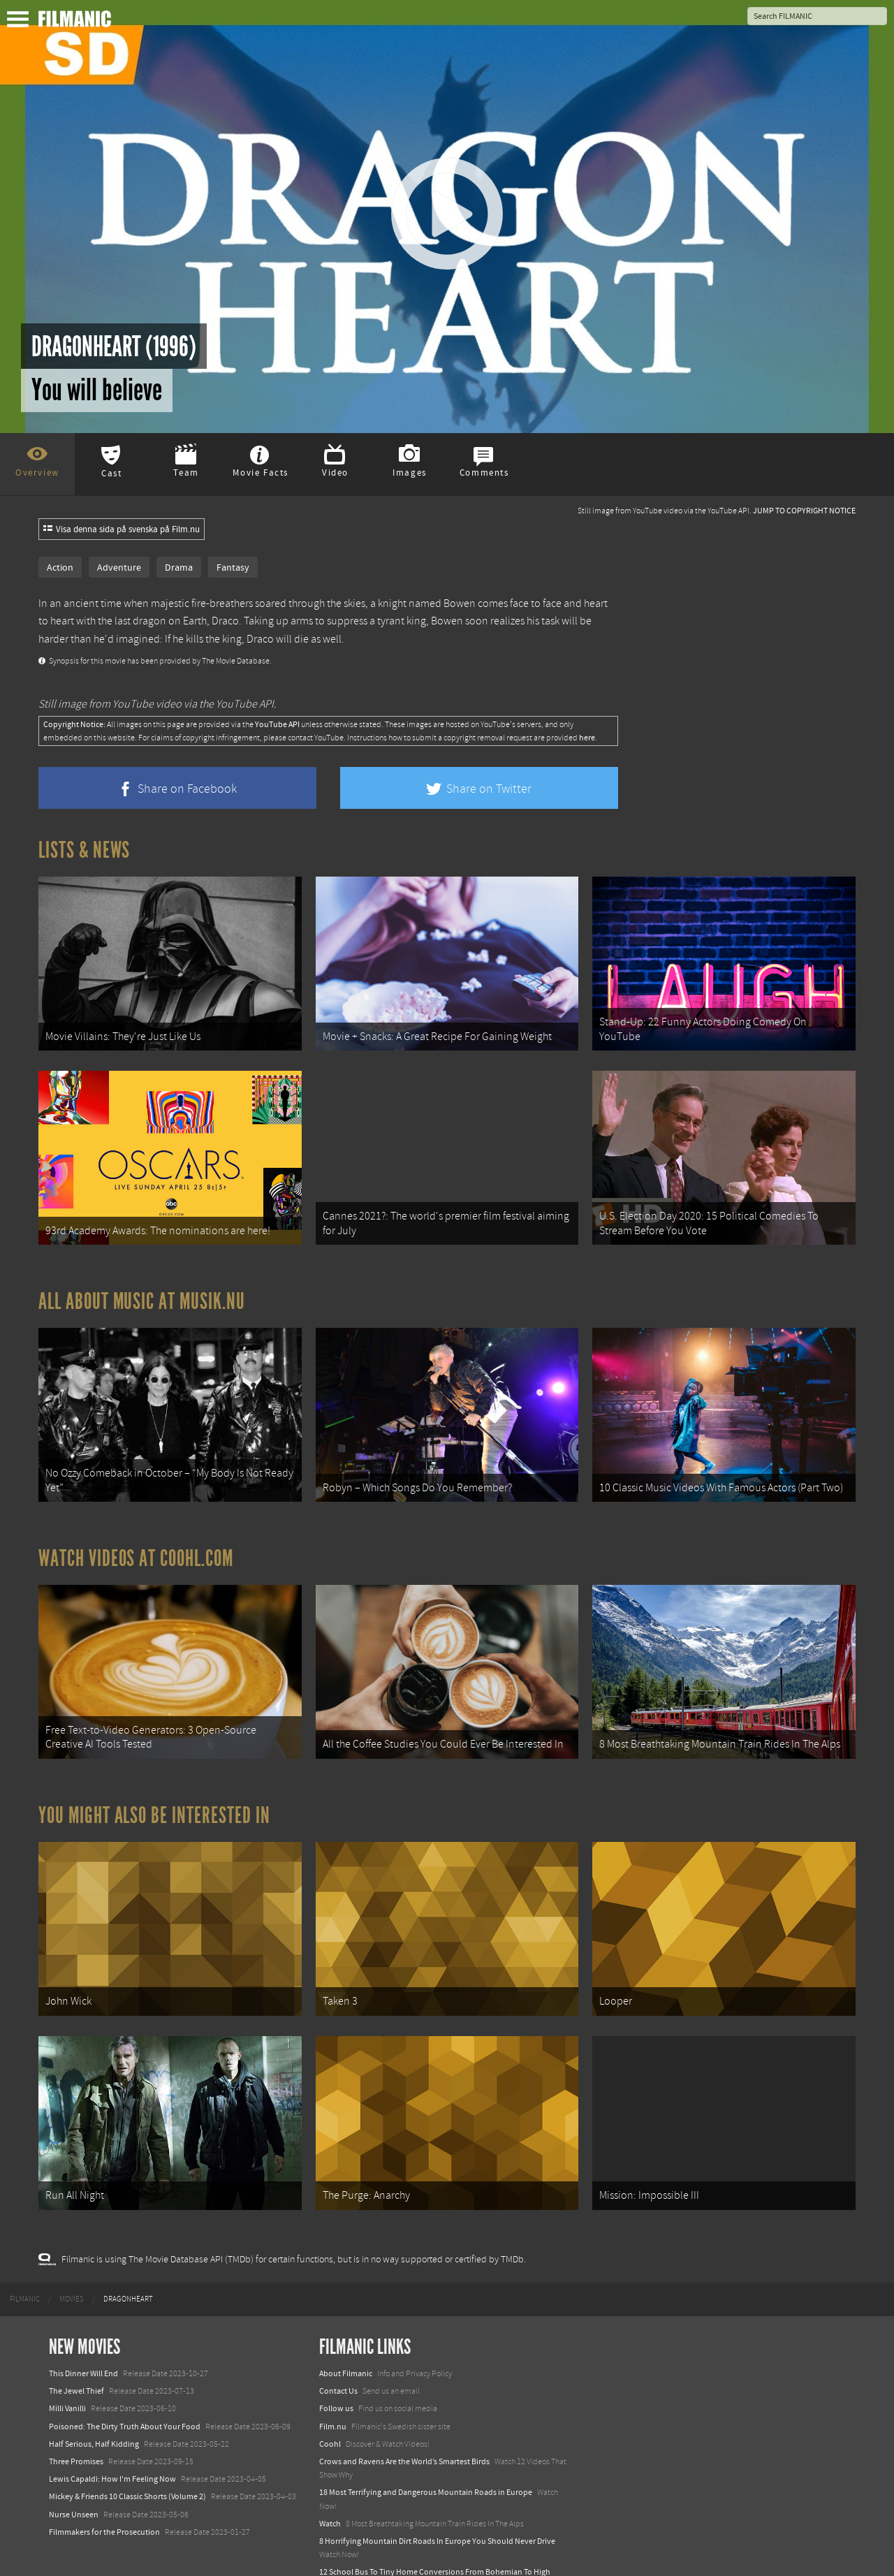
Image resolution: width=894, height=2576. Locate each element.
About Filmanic (345, 2321)
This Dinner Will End (83, 2321)
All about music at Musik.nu (141, 1284)
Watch (330, 2471)
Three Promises (76, 2409)
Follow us (336, 2357)
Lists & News (84, 850)
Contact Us (338, 2338)
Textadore (336, 2551)
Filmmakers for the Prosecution (104, 2479)
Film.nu (332, 2374)
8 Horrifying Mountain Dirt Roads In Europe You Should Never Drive (437, 2489)
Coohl (330, 2391)
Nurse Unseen (73, 2462)
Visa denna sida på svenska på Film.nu (121, 529)
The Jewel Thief (76, 2338)
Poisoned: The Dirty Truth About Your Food (124, 2374)
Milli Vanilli (67, 2357)
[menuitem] (25, 2247)
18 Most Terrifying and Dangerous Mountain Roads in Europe (425, 2440)
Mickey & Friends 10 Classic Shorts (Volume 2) (127, 2445)
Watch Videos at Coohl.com (135, 1531)
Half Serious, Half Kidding (94, 2391)
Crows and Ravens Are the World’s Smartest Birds (404, 2409)
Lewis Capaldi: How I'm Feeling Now (112, 2426)
